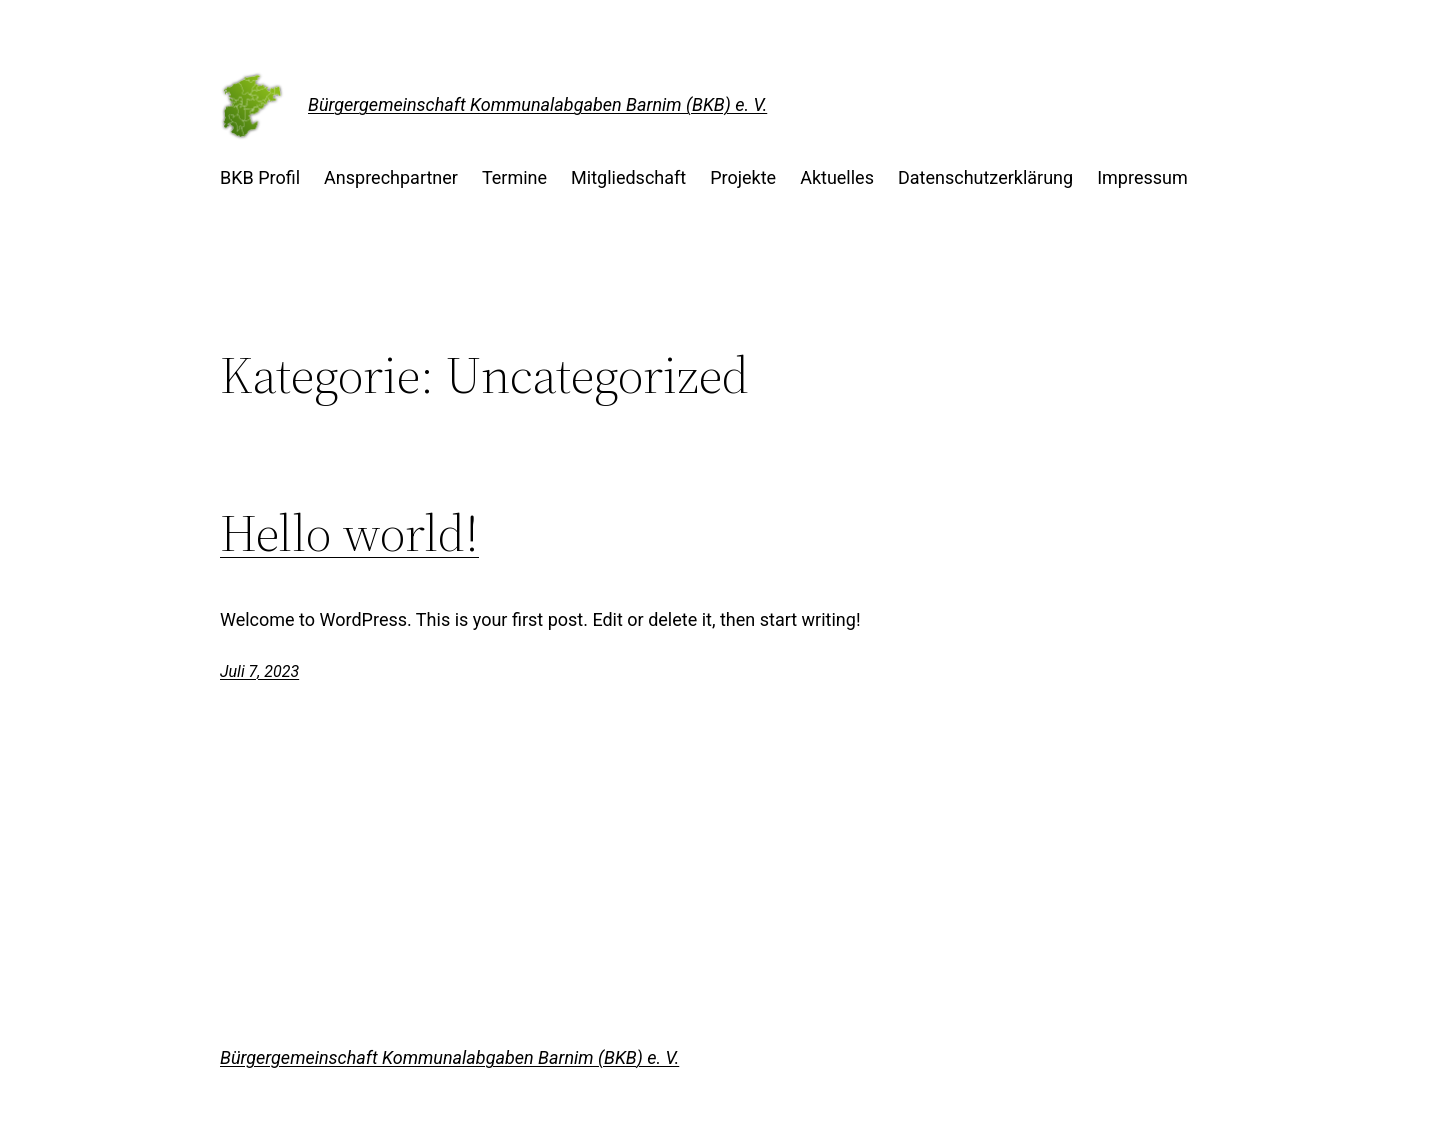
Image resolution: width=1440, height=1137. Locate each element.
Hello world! (349, 533)
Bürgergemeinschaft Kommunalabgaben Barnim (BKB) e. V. (537, 104)
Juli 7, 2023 (259, 671)
